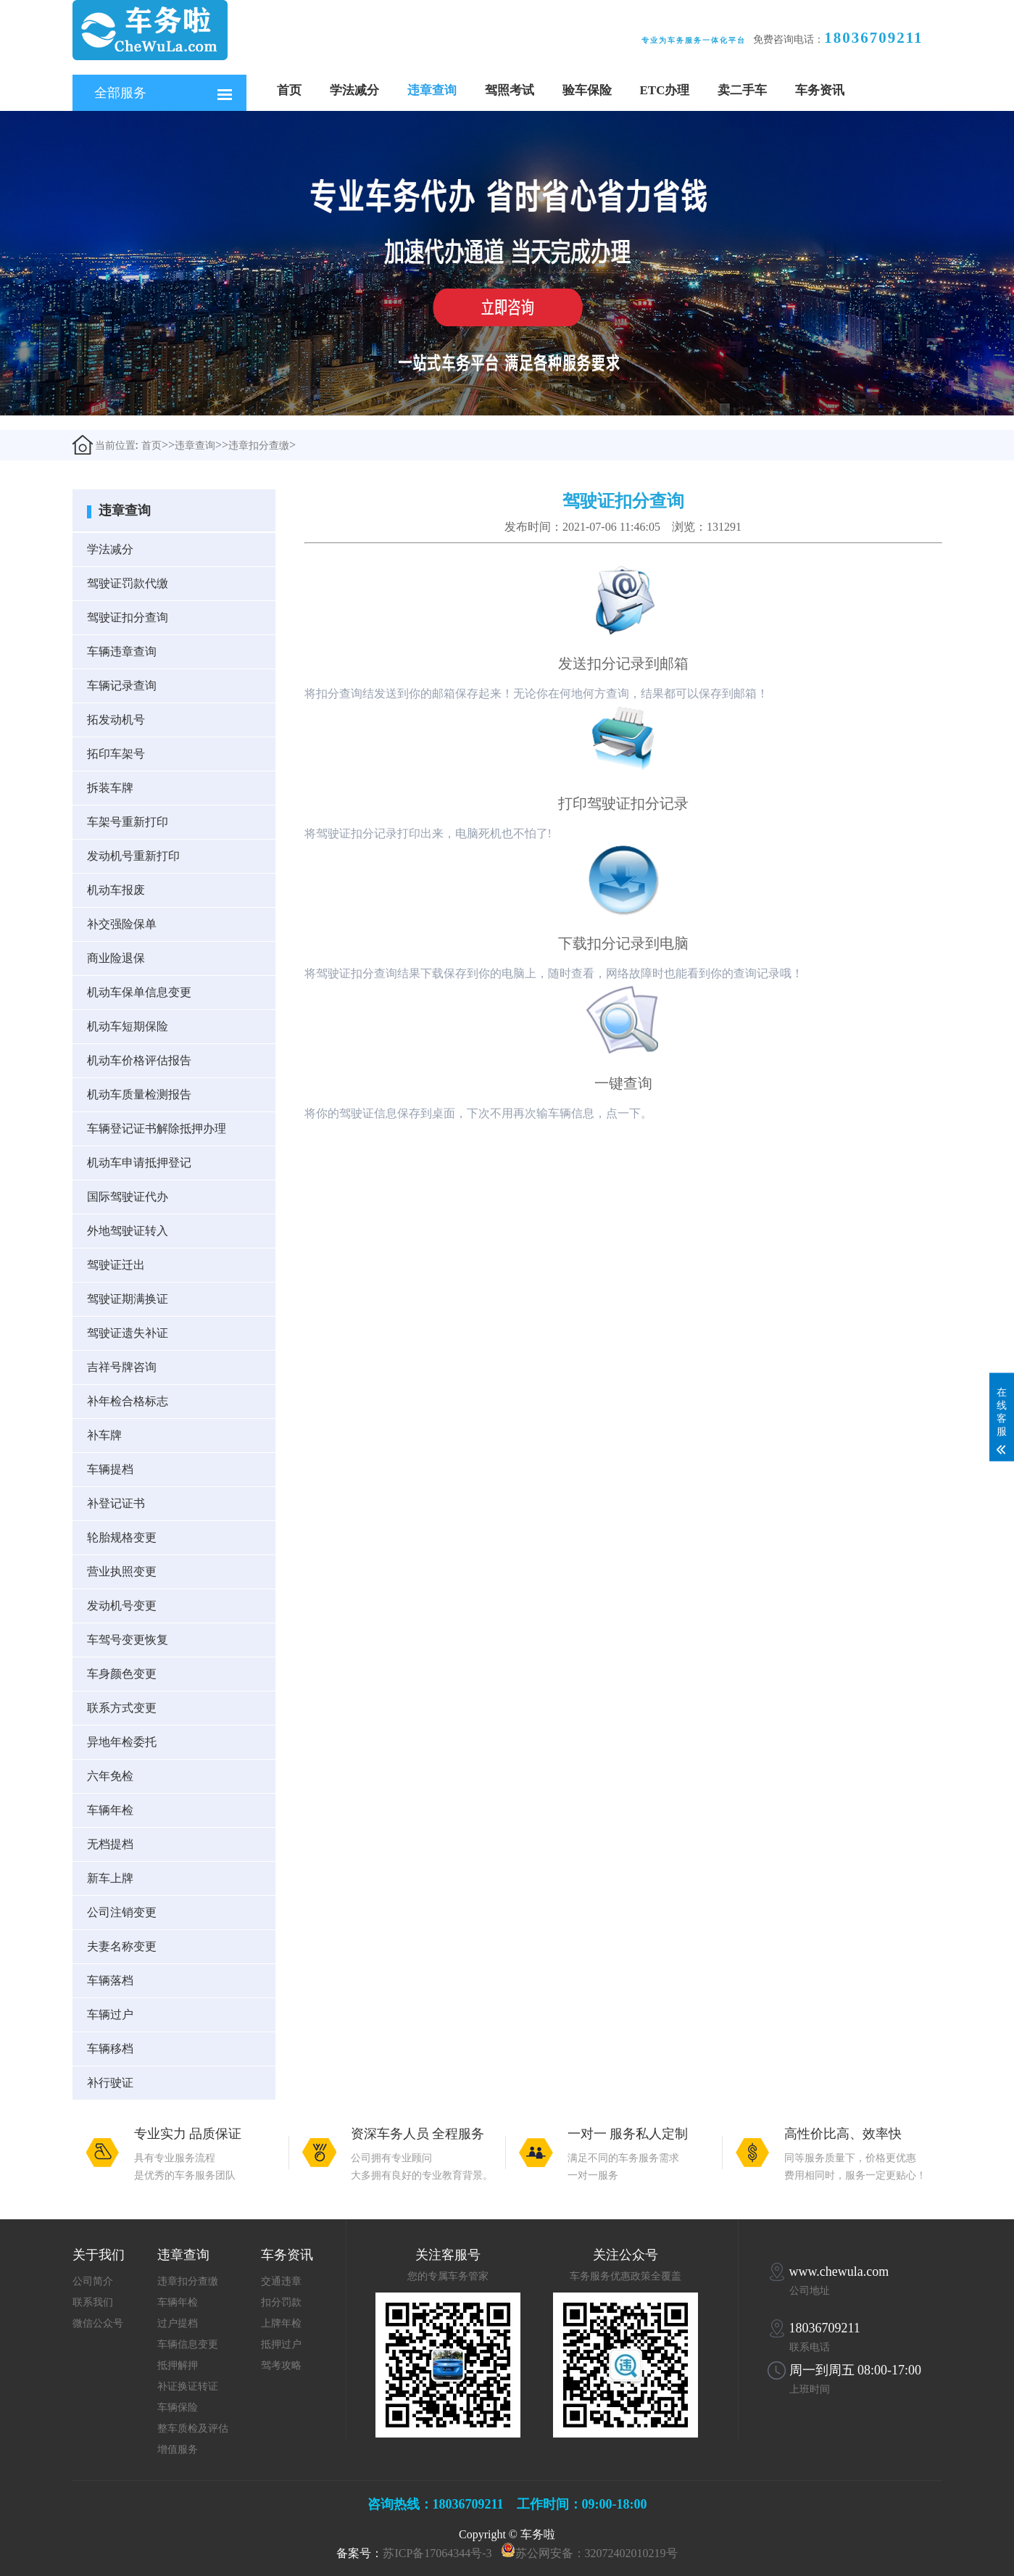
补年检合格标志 (127, 1401)
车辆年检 (110, 1810)
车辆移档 (110, 2048)
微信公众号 (97, 2323)
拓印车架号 (116, 753)
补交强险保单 (122, 924)
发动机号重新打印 (133, 856)
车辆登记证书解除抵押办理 (156, 1128)
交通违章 (281, 2281)
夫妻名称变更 (122, 1946)
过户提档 (177, 2323)
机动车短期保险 (127, 1026)
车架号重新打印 (127, 822)
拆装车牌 (110, 788)
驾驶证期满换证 (127, 1299)
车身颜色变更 (122, 1674)
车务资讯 (819, 90)
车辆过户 (110, 2014)
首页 (289, 90)
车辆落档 (110, 1980)
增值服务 (177, 2449)
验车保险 (587, 90)
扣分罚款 (281, 2302)
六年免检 (110, 1776)
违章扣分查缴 (258, 445)
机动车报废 (116, 890)
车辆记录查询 (122, 685)
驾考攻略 (281, 2365)
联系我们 (92, 2302)
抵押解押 (177, 2365)
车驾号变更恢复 (127, 1639)
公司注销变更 (122, 1912)
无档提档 (110, 1844)
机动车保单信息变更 (139, 992)
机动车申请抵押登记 (139, 1162)
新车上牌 (110, 1878)
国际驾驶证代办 (127, 1196)
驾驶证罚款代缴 (127, 583)
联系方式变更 (122, 1708)
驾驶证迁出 (116, 1265)
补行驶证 (110, 2082)
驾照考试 (509, 90)
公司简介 (92, 2281)
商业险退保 (116, 958)
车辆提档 (110, 1469)
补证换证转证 (187, 2386)
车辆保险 (177, 2407)
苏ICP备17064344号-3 (437, 2553)
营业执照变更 (122, 1571)
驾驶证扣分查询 (127, 617)
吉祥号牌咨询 (122, 1367)
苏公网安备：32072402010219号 (596, 2553)
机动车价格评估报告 (139, 1060)
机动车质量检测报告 (139, 1094)
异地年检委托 (122, 1742)
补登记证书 (116, 1503)
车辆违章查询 (122, 651)
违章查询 (432, 90)
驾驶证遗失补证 (127, 1333)
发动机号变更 (122, 1605)
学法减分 (354, 90)
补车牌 (104, 1435)
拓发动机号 (116, 719)
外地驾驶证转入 (127, 1231)
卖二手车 (742, 90)
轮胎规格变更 (122, 1537)
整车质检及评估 (192, 2428)
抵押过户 (281, 2344)
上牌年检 (281, 2323)
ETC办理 (665, 90)
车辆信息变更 (187, 2344)
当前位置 (104, 445)
